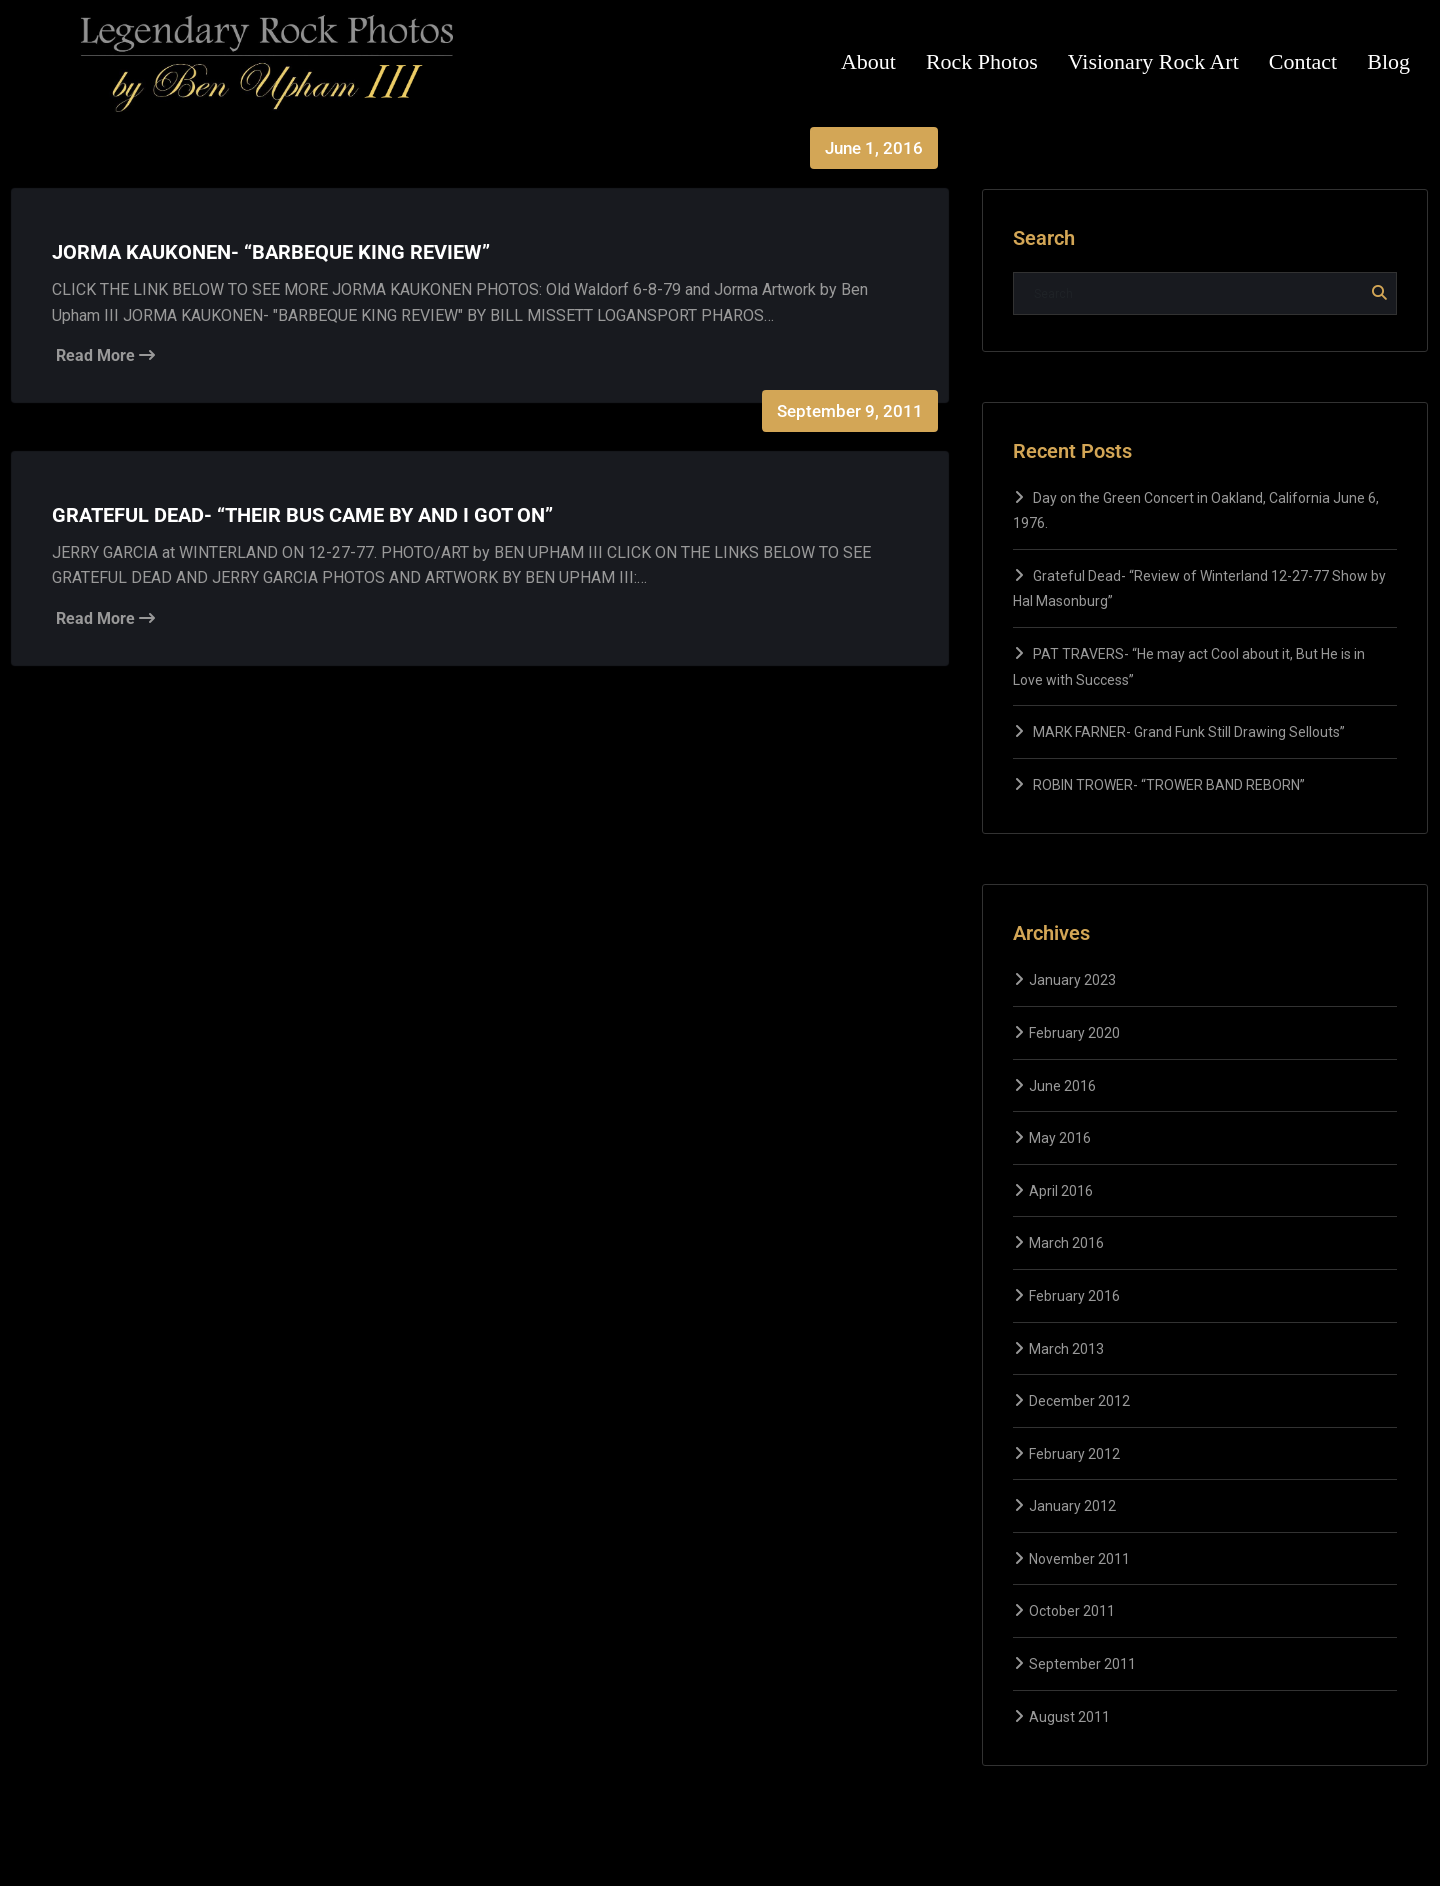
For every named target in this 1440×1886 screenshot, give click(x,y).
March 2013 (1066, 1349)
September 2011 (1082, 1664)
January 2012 (1072, 1506)
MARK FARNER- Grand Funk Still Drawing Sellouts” (1189, 732)
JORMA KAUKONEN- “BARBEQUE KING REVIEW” (271, 252)
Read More (105, 355)
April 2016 (1061, 1191)
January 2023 (1072, 980)
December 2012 (1079, 1401)
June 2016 (1062, 1086)
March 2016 (1066, 1243)
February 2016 (1074, 1296)
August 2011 (1069, 1717)
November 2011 (1079, 1559)
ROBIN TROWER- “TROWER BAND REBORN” (1169, 785)
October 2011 (1072, 1611)
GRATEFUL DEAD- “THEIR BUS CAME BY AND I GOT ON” (302, 515)
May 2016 (1060, 1138)
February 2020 (1074, 1033)
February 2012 (1074, 1454)
